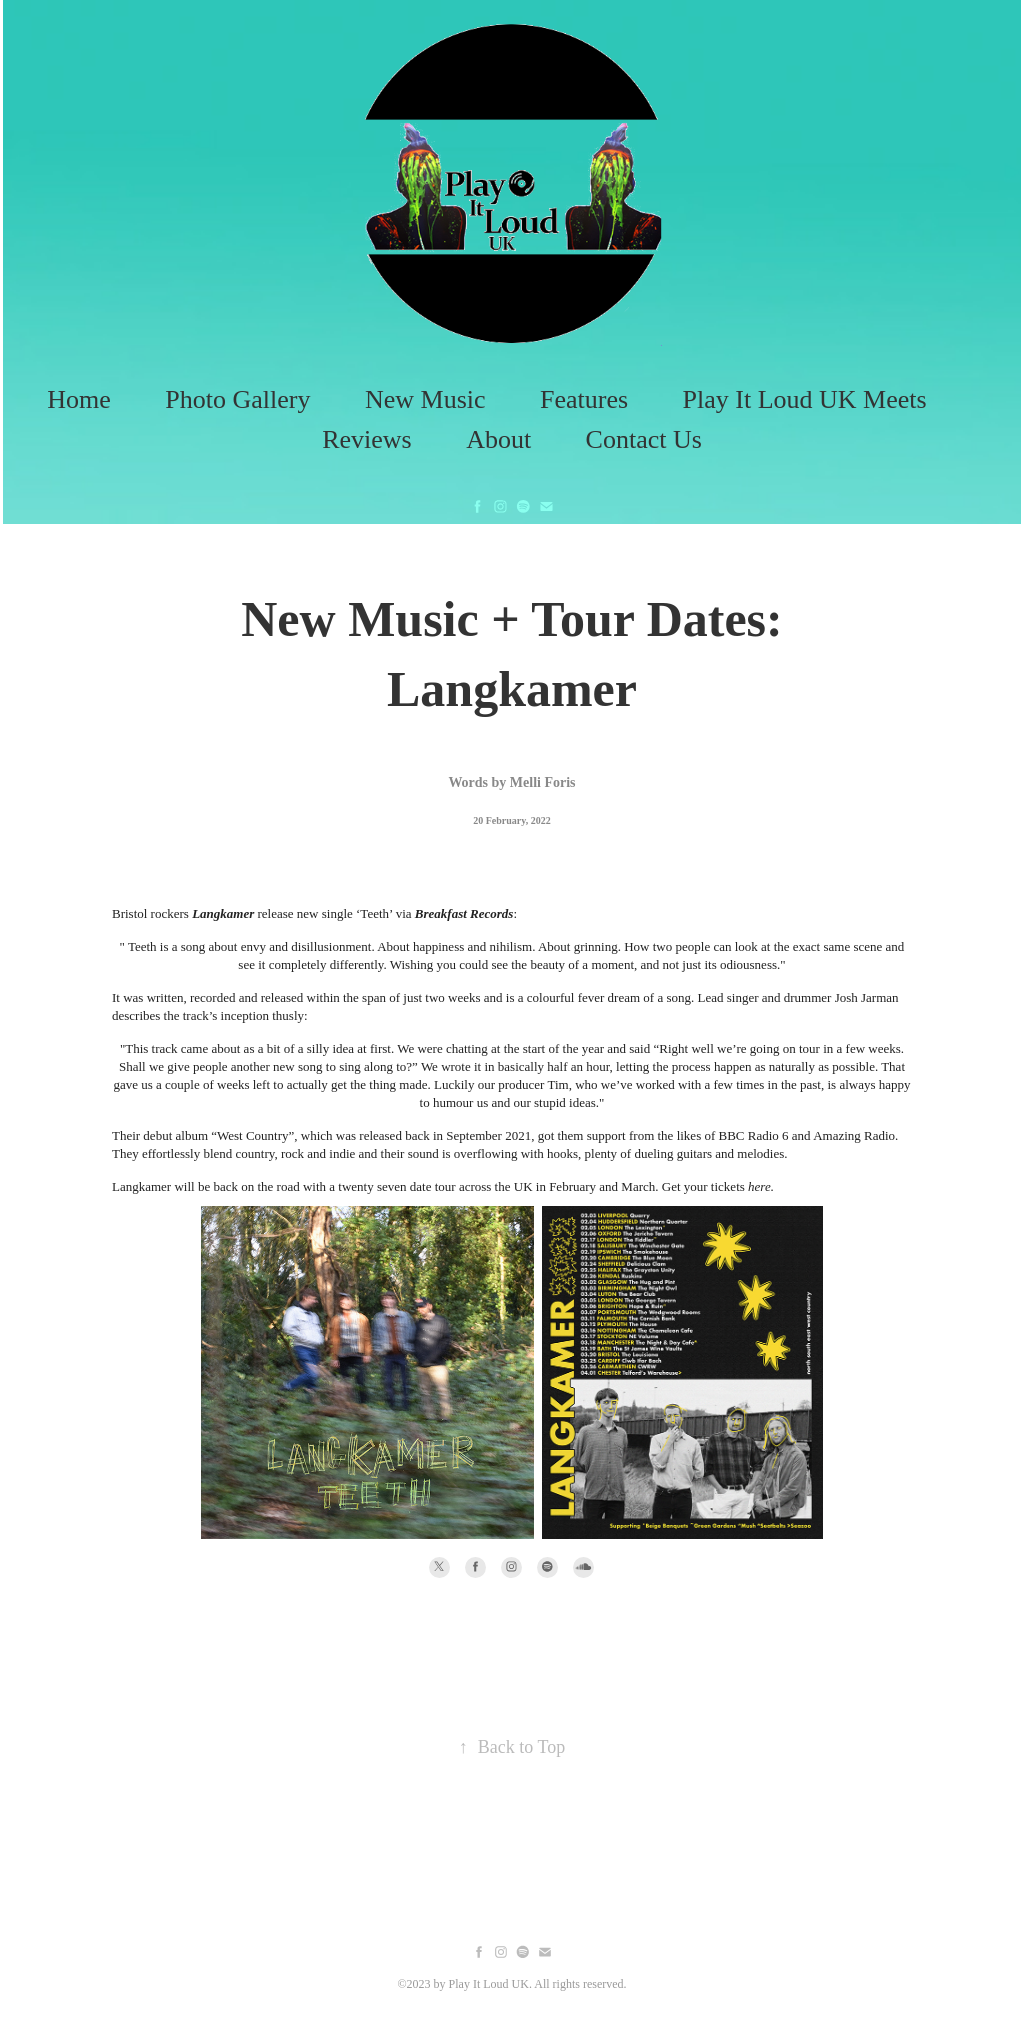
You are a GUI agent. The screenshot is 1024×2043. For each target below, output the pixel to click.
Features (584, 399)
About (498, 439)
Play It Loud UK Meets (805, 399)
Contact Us (644, 439)
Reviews (367, 439)
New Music (425, 399)
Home (79, 399)
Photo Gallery (237, 399)
